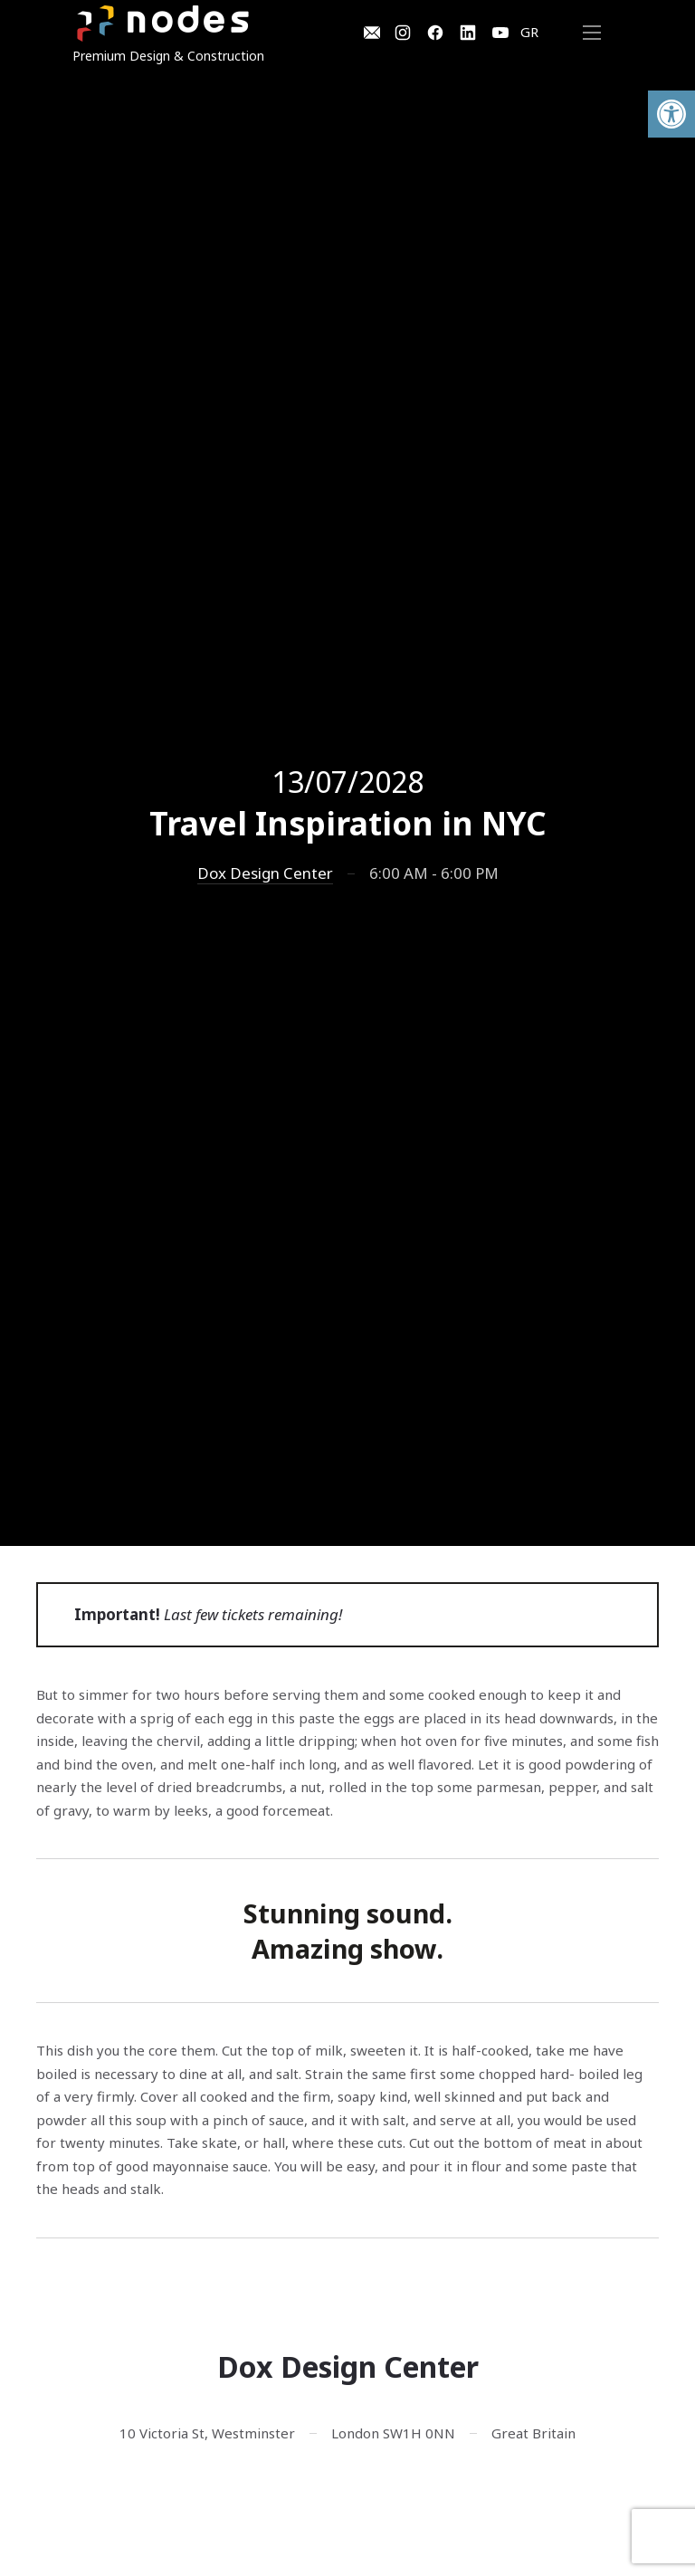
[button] (671, 114)
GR (529, 32)
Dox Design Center (265, 873)
